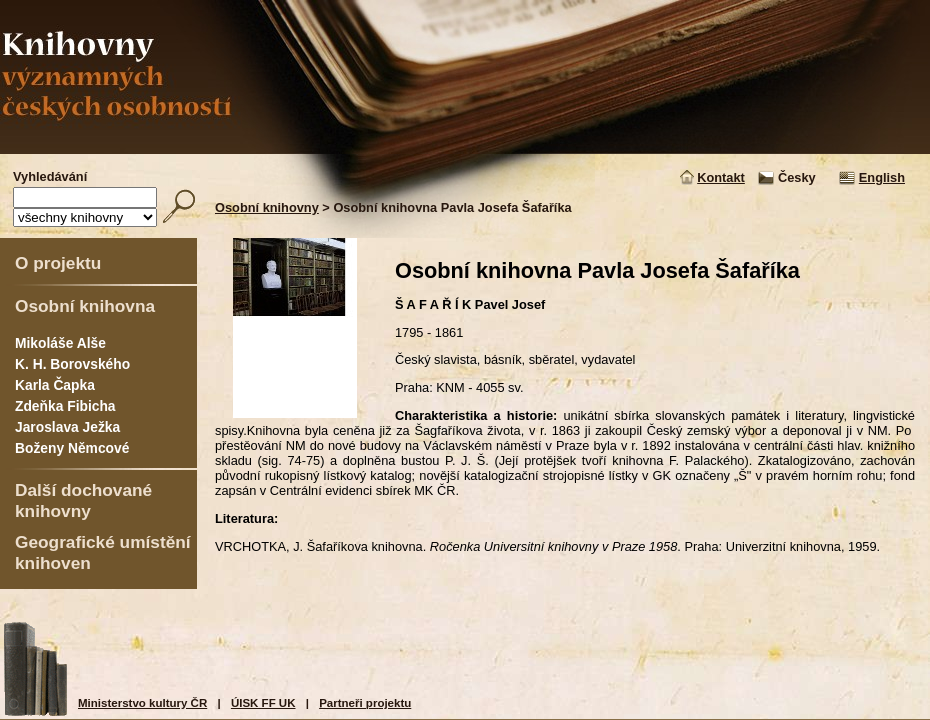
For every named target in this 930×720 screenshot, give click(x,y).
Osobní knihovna (85, 306)
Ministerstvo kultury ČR (142, 703)
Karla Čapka (55, 385)
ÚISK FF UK (263, 703)
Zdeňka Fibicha (65, 406)
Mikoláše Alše (60, 343)
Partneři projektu (365, 703)
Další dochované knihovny (83, 500)
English (882, 177)
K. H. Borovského (72, 364)
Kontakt (721, 177)
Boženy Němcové (72, 448)
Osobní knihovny (267, 207)
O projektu (58, 263)
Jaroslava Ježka (67, 427)
